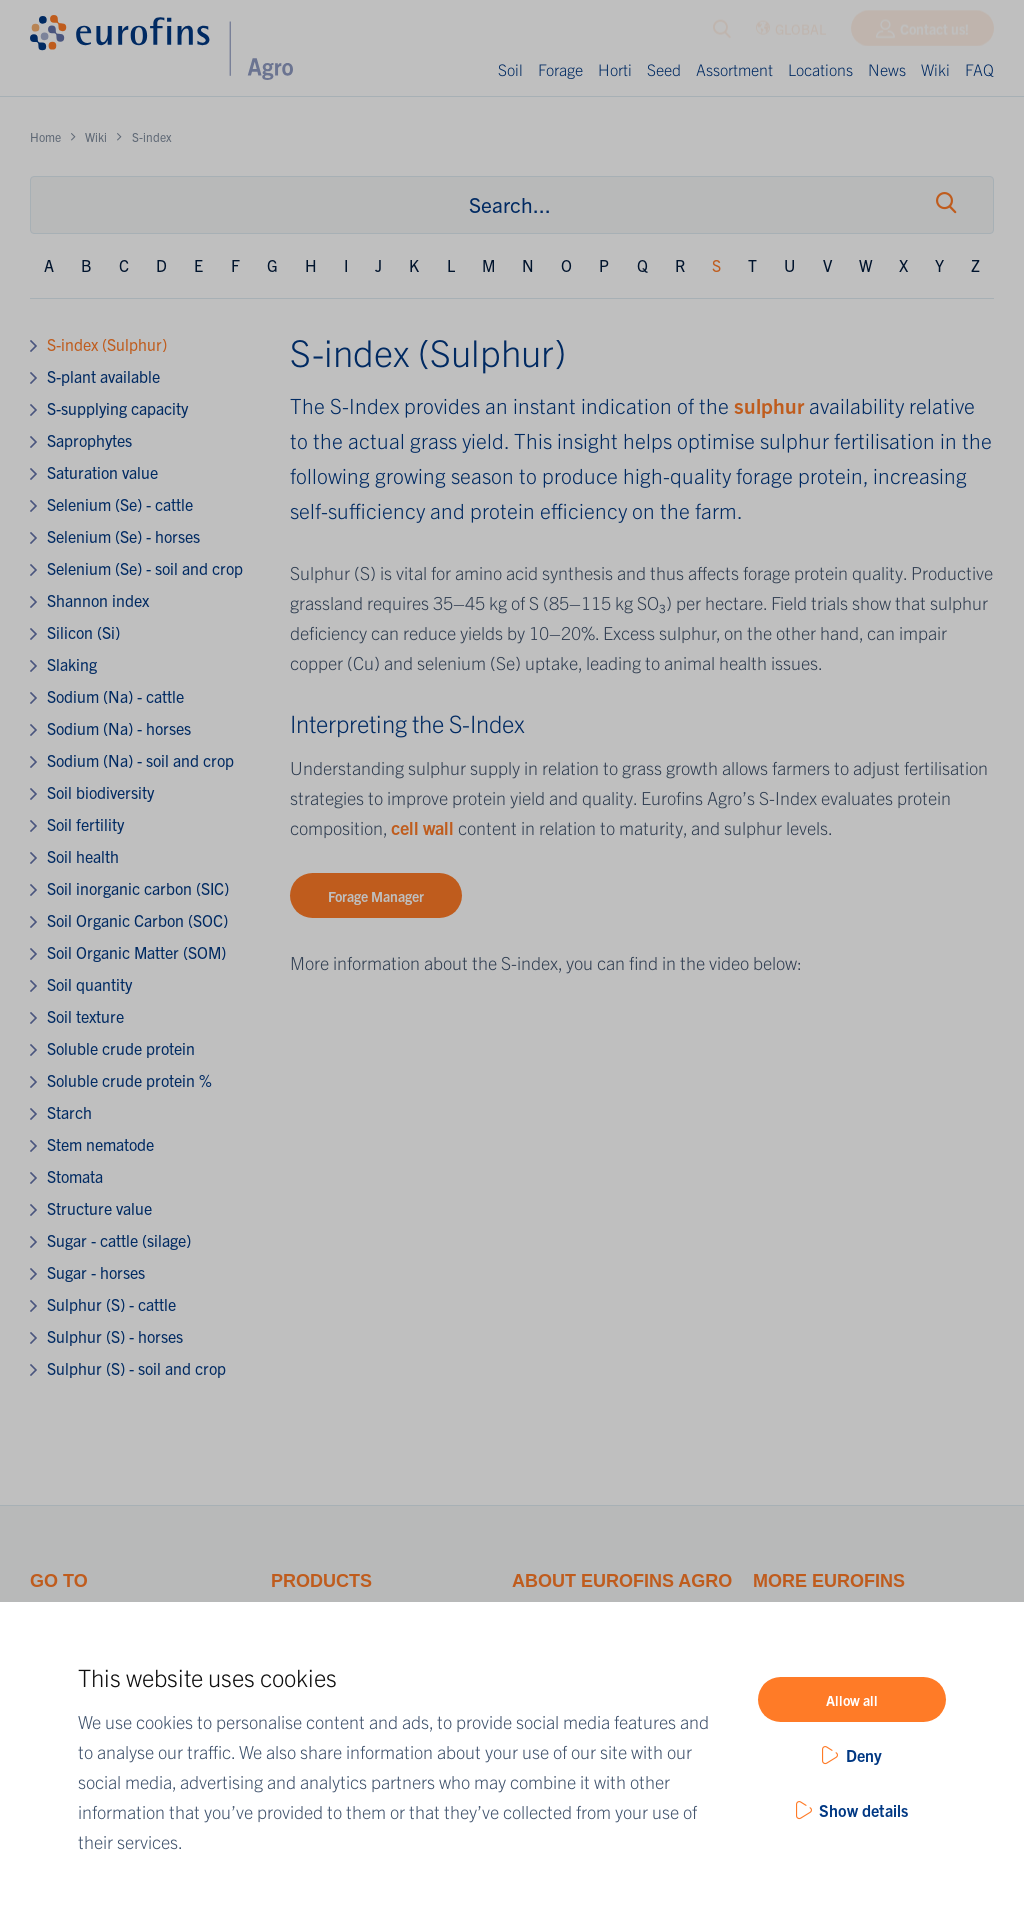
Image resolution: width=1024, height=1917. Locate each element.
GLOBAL (790, 33)
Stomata (75, 1176)
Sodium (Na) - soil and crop (140, 760)
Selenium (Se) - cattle (120, 504)
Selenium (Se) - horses (123, 536)
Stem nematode (100, 1144)
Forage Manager (376, 896)
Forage (560, 69)
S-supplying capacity (117, 408)
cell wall (424, 827)
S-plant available (103, 376)
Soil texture (85, 1016)
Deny (864, 1755)
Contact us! (934, 33)
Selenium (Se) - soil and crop (145, 568)
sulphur (771, 405)
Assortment (734, 69)
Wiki (935, 69)
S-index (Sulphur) (107, 344)
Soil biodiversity (100, 792)
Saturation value (102, 472)
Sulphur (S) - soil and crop (136, 1368)
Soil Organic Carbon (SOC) (137, 920)
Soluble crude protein (121, 1048)
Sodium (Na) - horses (119, 728)
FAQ (979, 69)
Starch (69, 1112)
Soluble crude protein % (129, 1080)
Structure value (99, 1208)
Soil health (83, 856)
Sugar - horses (96, 1272)
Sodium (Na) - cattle (115, 696)
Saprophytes (89, 440)
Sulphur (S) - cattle (111, 1304)
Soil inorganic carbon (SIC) (138, 888)
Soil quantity (89, 984)
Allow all (852, 1700)
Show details (863, 1810)
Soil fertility (85, 824)
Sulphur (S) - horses (115, 1336)
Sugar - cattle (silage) (119, 1240)
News (887, 69)
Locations (820, 69)
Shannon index (98, 600)
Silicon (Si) (83, 632)
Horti (615, 69)
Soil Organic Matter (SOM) (136, 952)
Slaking (72, 664)
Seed (664, 69)
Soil (510, 69)
